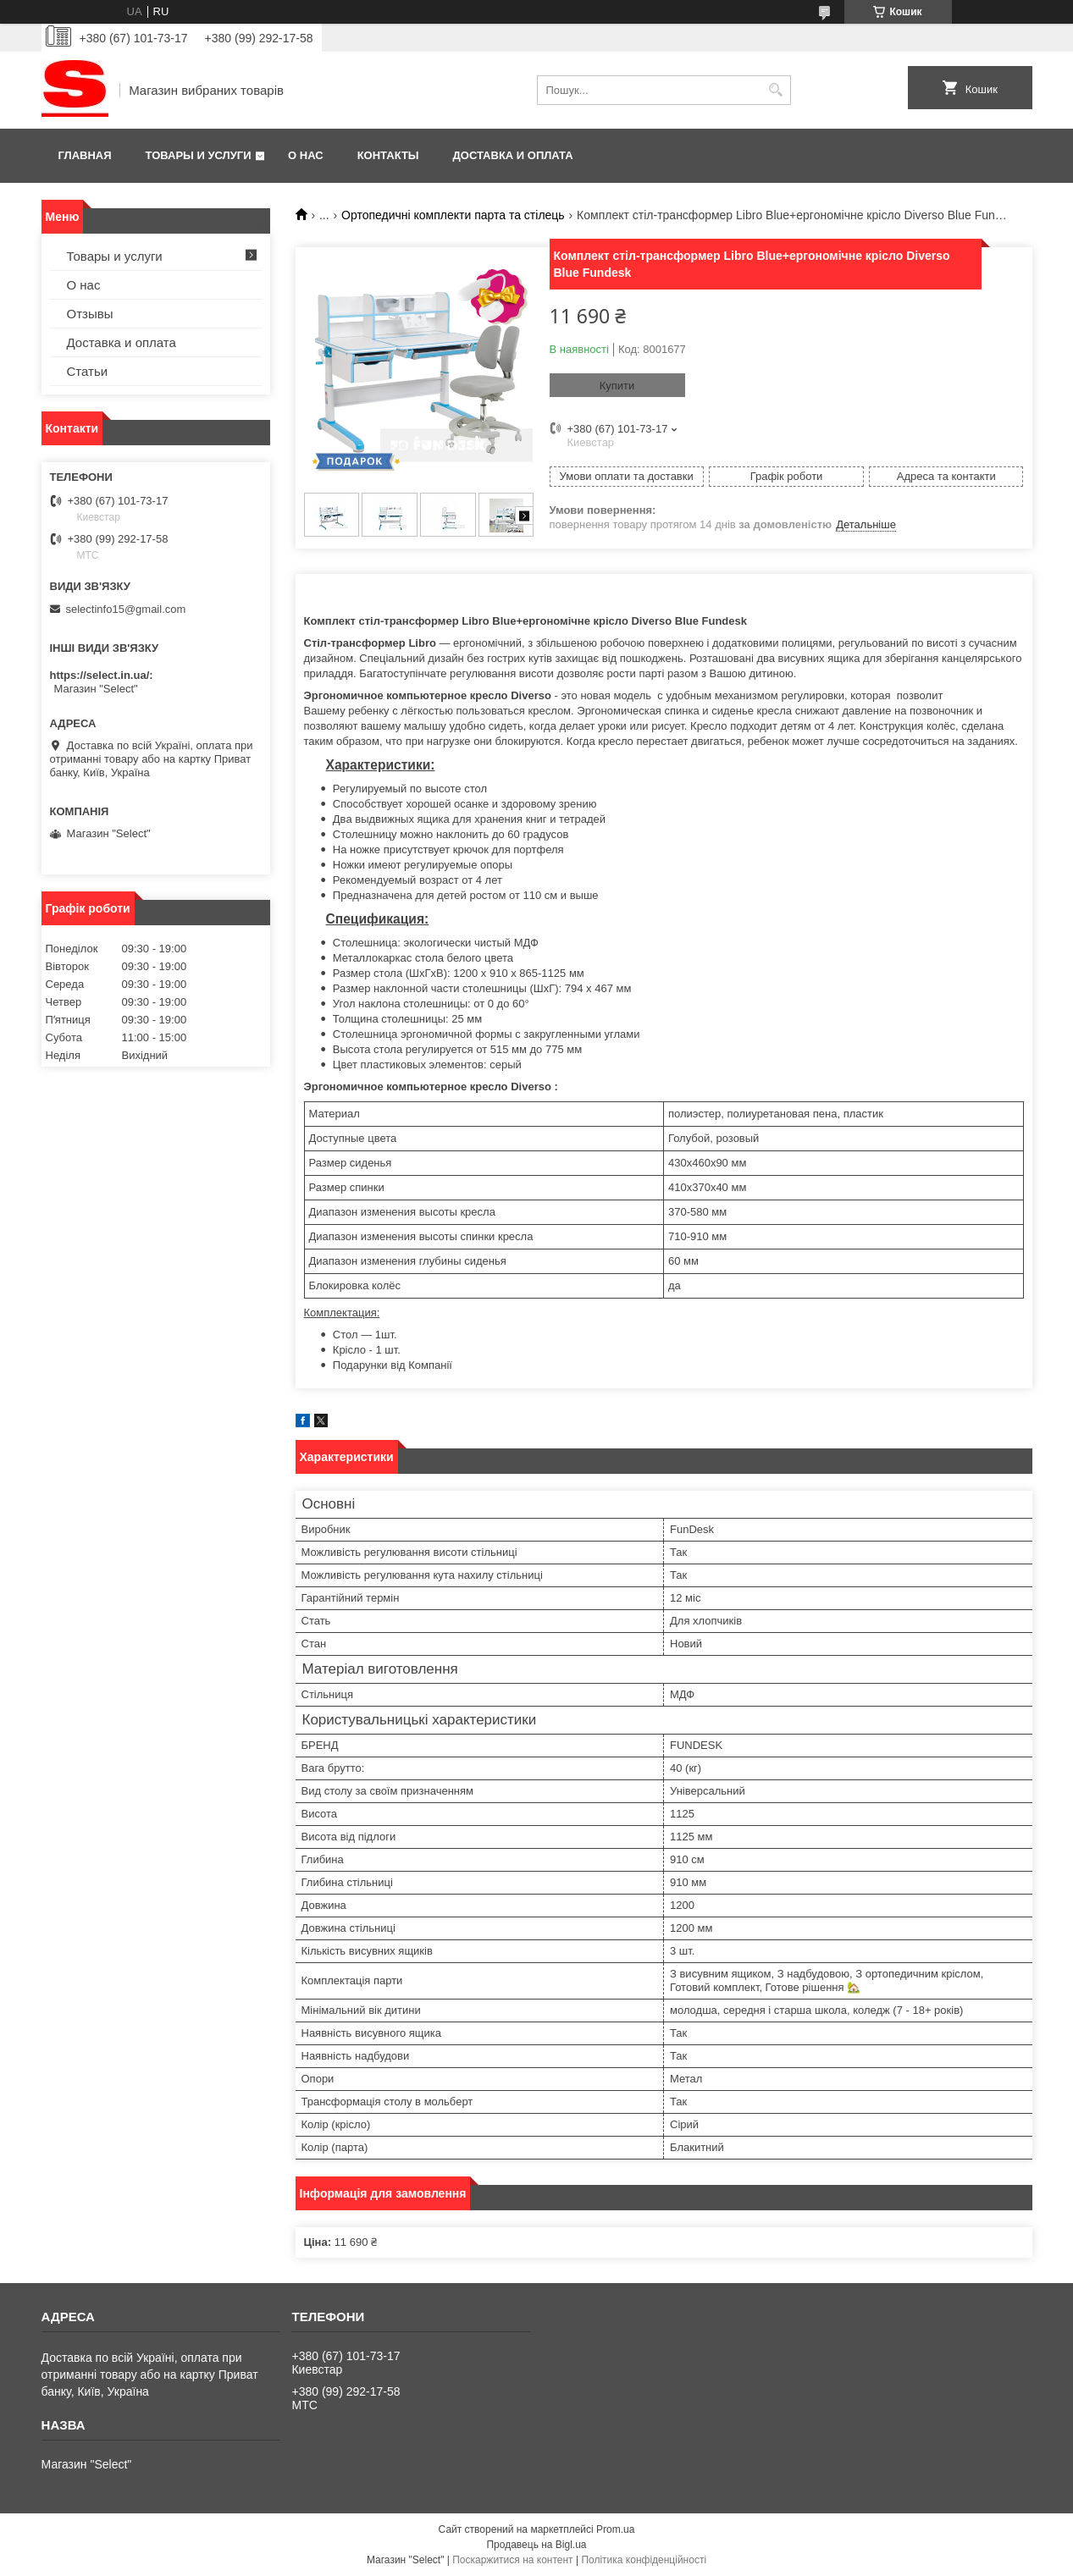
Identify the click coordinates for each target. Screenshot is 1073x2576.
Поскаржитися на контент (512, 2560)
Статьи (87, 371)
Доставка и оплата (513, 155)
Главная (85, 155)
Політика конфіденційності (643, 2560)
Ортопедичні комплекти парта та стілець (453, 215)
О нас (306, 155)
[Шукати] (776, 90)
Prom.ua (615, 2529)
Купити (617, 385)
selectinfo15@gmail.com (126, 609)
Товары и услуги (199, 155)
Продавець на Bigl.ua (536, 2545)
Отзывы (90, 313)
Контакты (388, 155)
